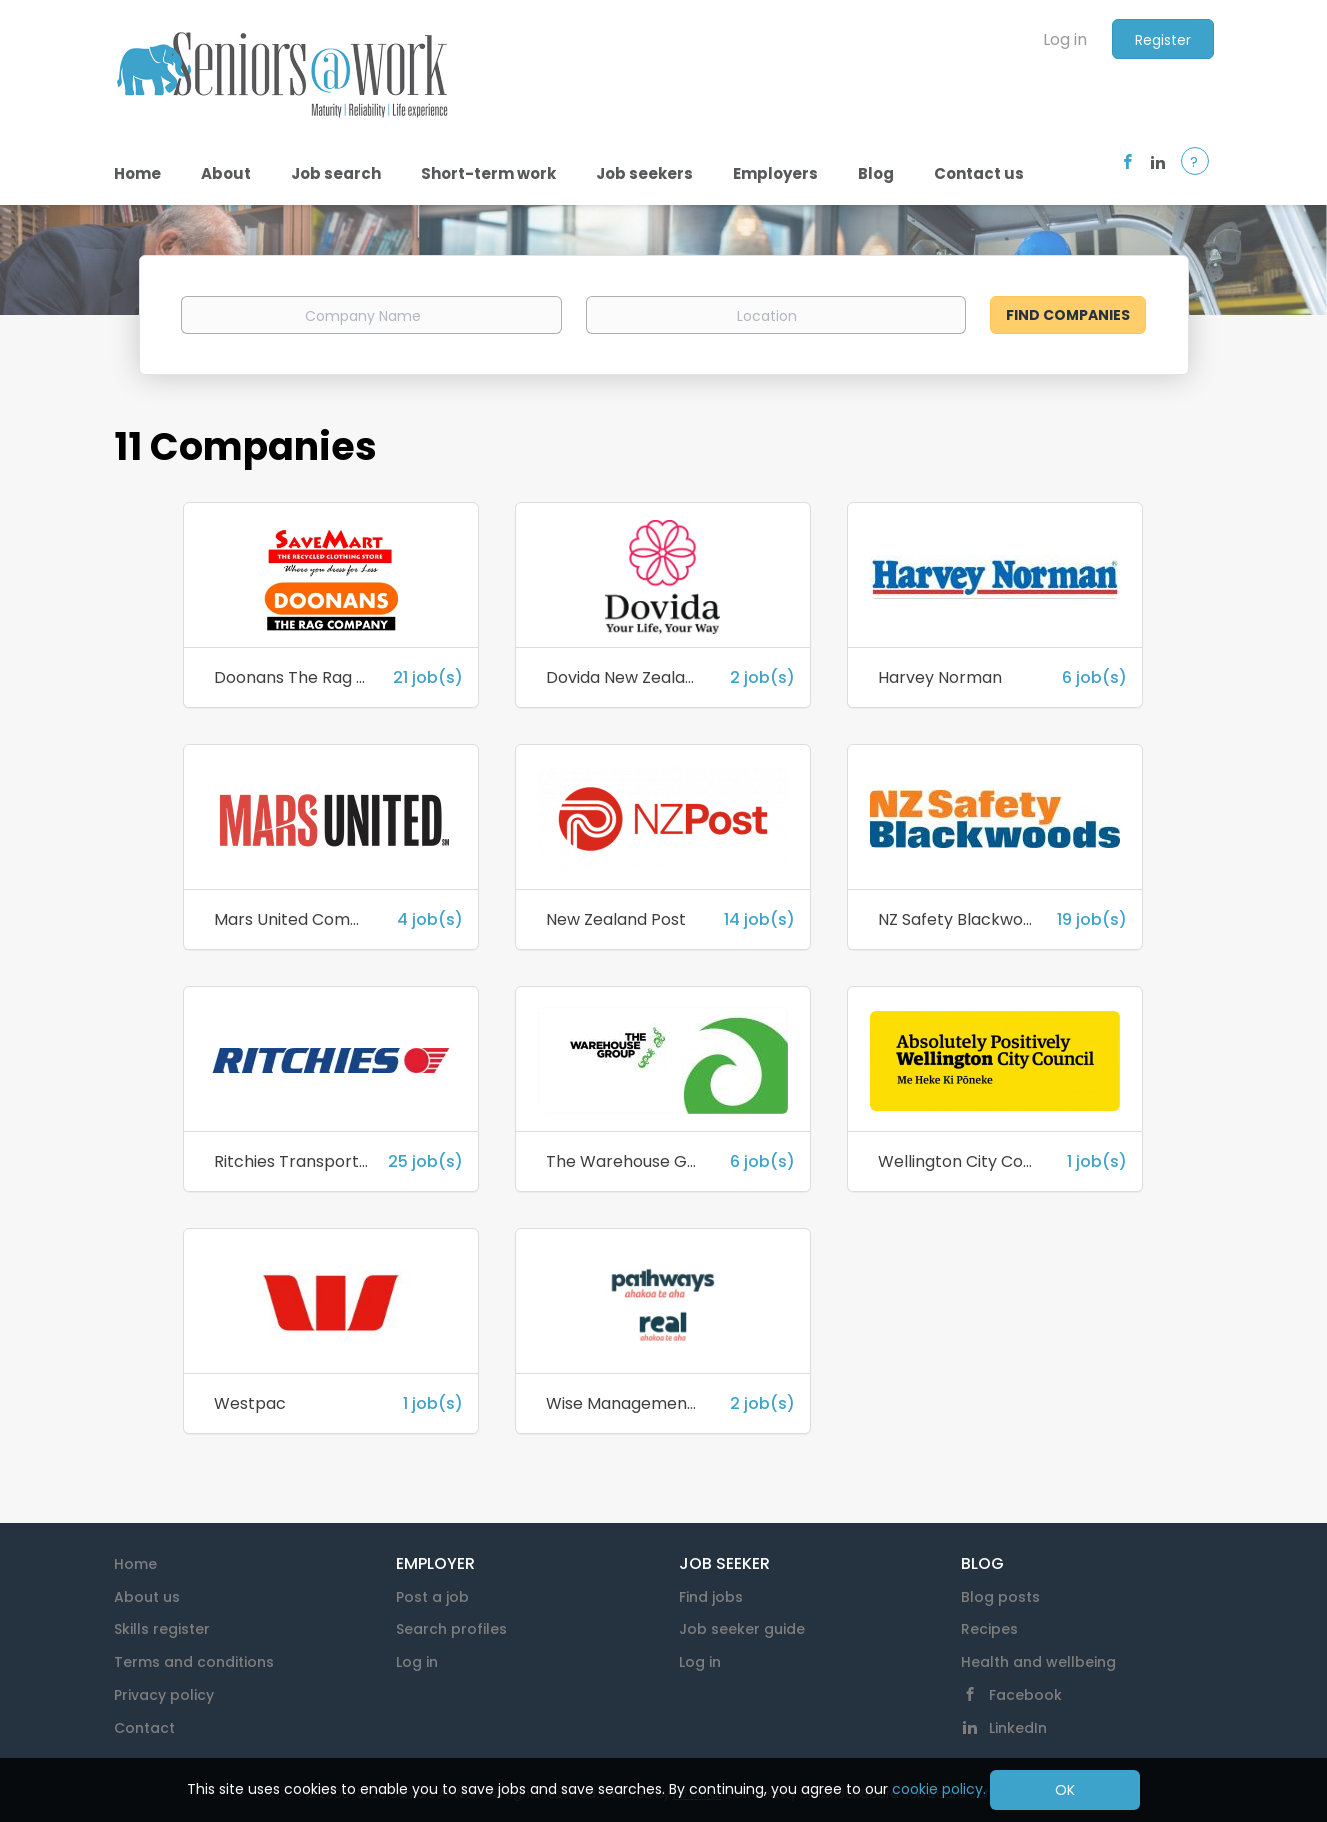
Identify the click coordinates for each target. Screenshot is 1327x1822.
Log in (1065, 39)
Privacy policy (164, 1695)
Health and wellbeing (1038, 1662)
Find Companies (1068, 315)
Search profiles (451, 1629)
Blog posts (1000, 1597)
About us (147, 1597)
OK (1065, 1790)
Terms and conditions (194, 1662)
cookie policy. (939, 1789)
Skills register (162, 1629)
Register (1163, 40)
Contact (144, 1728)
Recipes (989, 1629)
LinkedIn (1018, 1728)
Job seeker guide (742, 1629)
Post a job (432, 1597)
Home (135, 1564)
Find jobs (711, 1597)
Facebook (1025, 1695)
